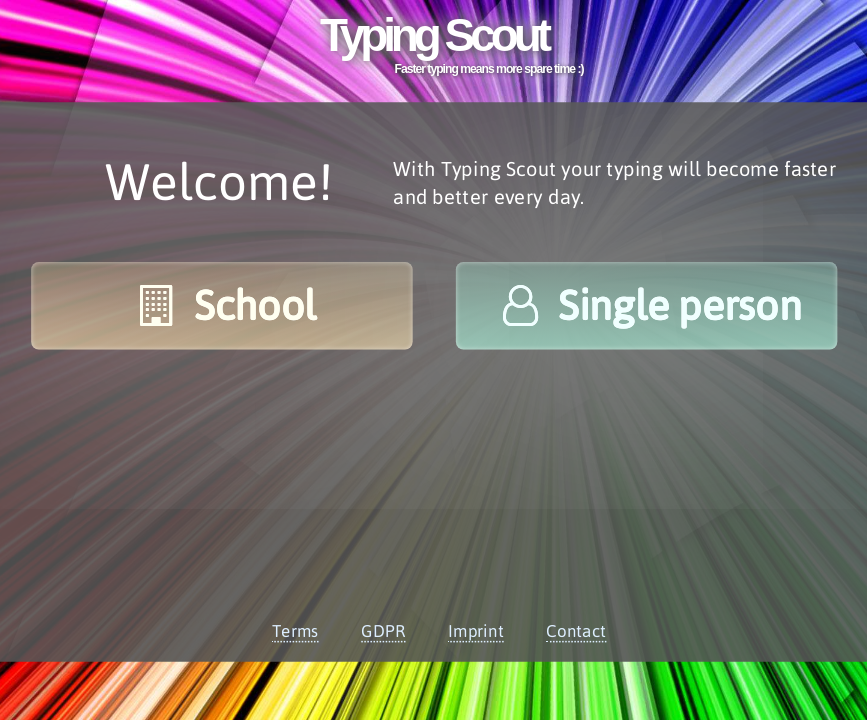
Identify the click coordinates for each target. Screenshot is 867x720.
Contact (576, 631)
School (221, 305)
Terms (294, 631)
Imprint (475, 631)
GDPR (383, 631)
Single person (646, 305)
